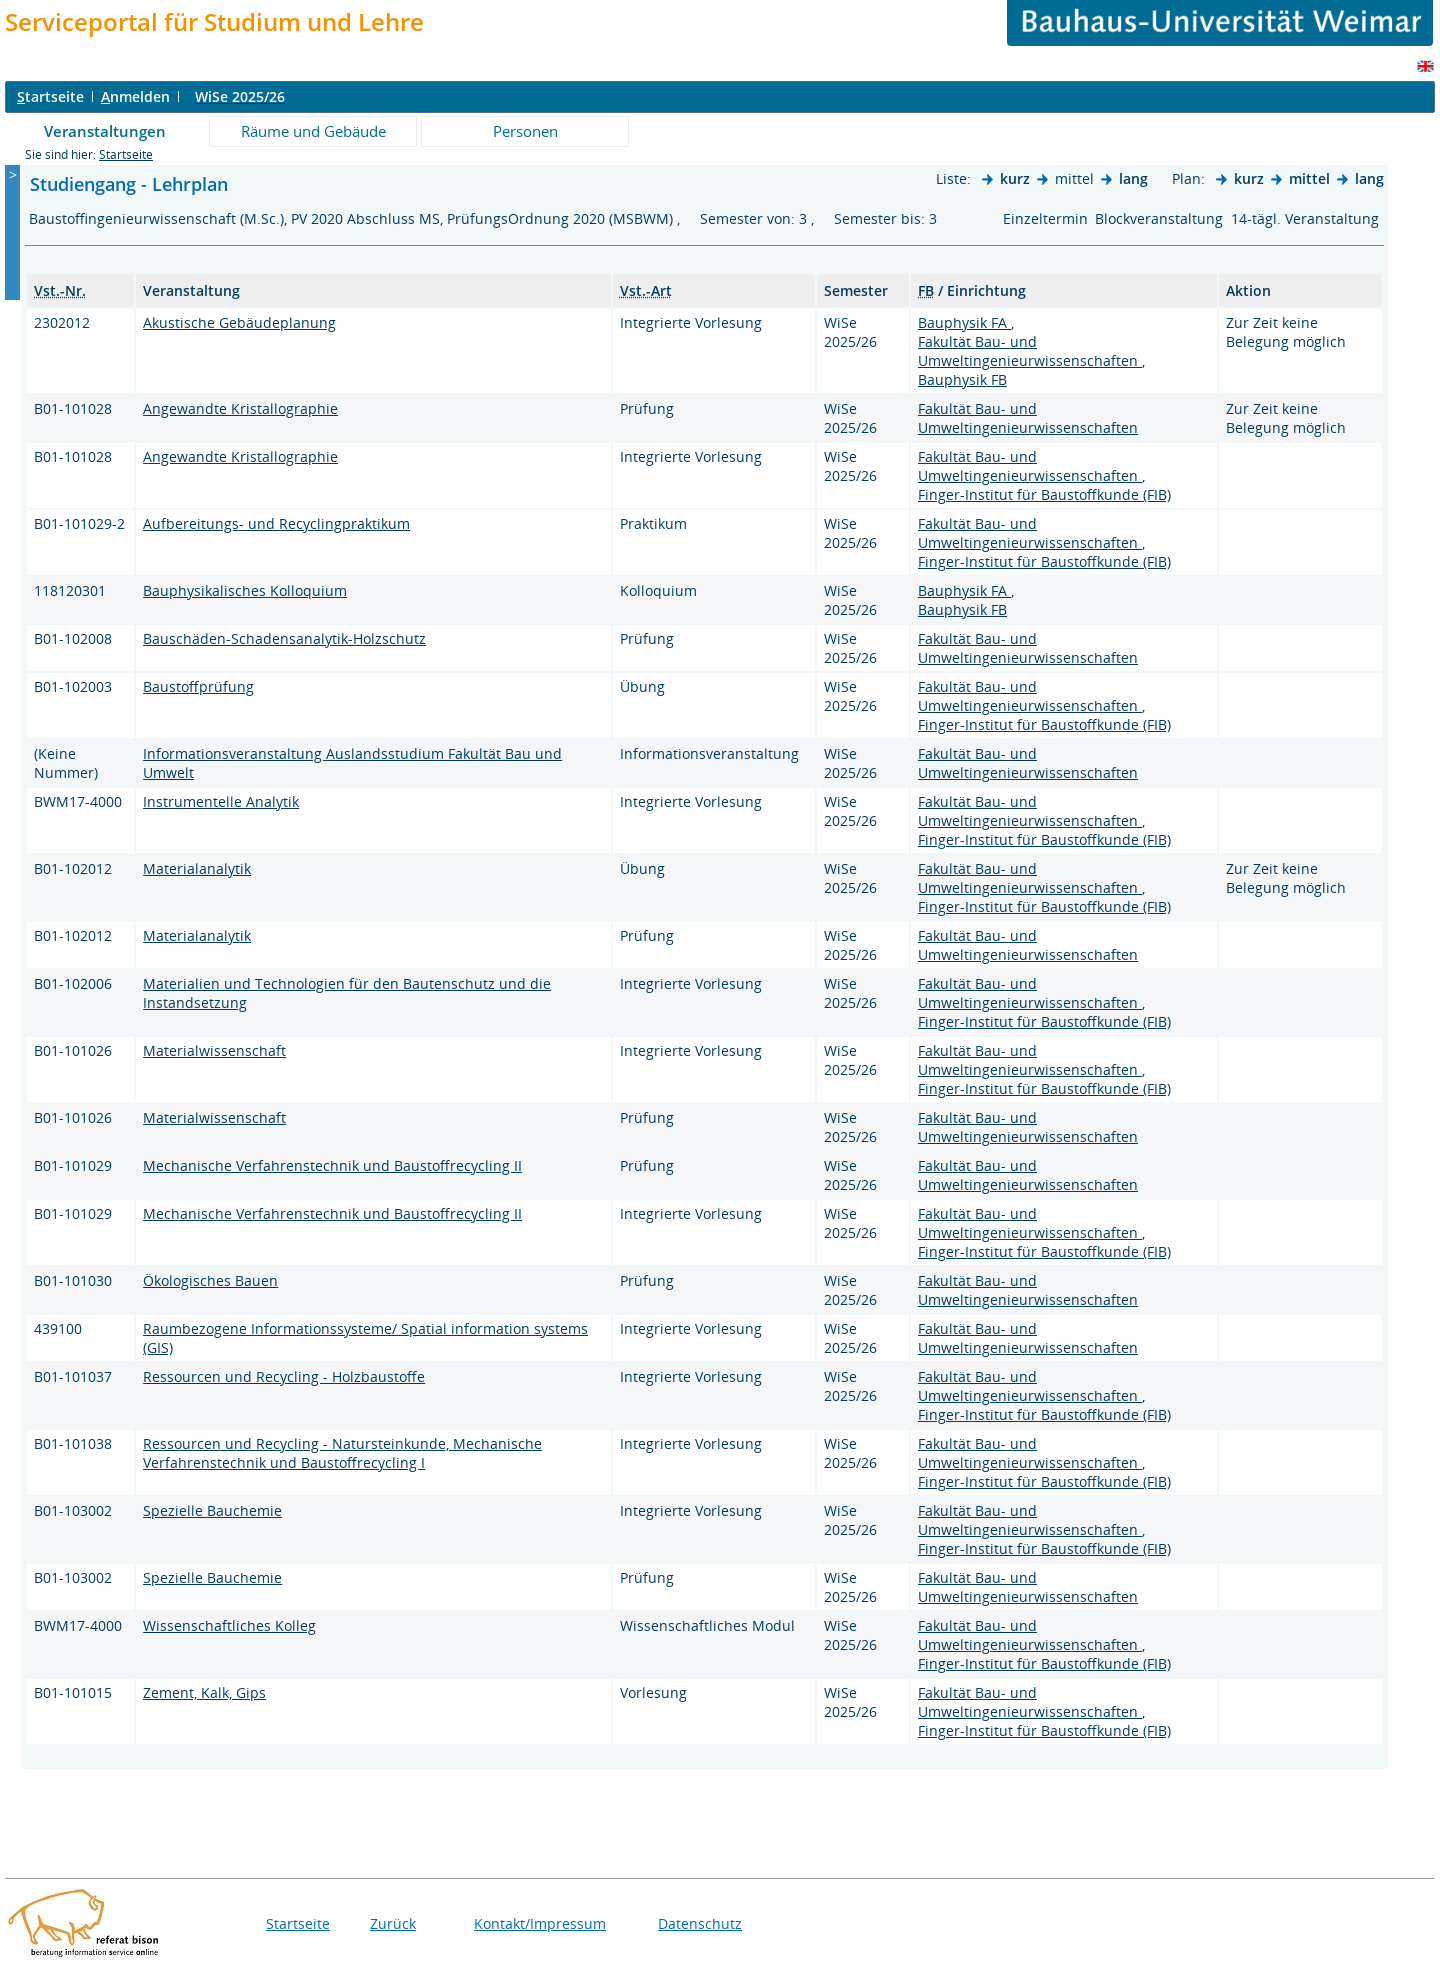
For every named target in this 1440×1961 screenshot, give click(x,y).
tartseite (50, 96)
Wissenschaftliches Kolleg (229, 1625)
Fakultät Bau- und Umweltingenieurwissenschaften (1030, 351)
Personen (525, 131)
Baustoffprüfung (198, 686)
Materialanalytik (197, 868)
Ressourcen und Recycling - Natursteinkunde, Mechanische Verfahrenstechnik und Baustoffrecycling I (342, 1453)
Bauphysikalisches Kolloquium (245, 590)
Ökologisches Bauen (210, 1280)
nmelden (135, 96)
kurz (1015, 178)
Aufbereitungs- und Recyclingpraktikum (276, 523)
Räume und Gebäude (313, 131)
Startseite (126, 154)
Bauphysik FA (964, 322)
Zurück (393, 1923)
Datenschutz (700, 1923)
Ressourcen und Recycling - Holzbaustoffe (284, 1376)
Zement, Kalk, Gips (204, 1692)
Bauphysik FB (962, 379)
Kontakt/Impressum (540, 1923)
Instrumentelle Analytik (221, 801)
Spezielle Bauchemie (212, 1510)
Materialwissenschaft (214, 1050)
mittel (1309, 178)
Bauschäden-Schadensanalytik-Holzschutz (284, 638)
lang (1133, 178)
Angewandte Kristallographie (240, 408)
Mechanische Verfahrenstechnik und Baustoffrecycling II (332, 1165)
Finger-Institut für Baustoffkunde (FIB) (1044, 494)
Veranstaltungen (105, 131)
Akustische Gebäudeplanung (239, 322)
